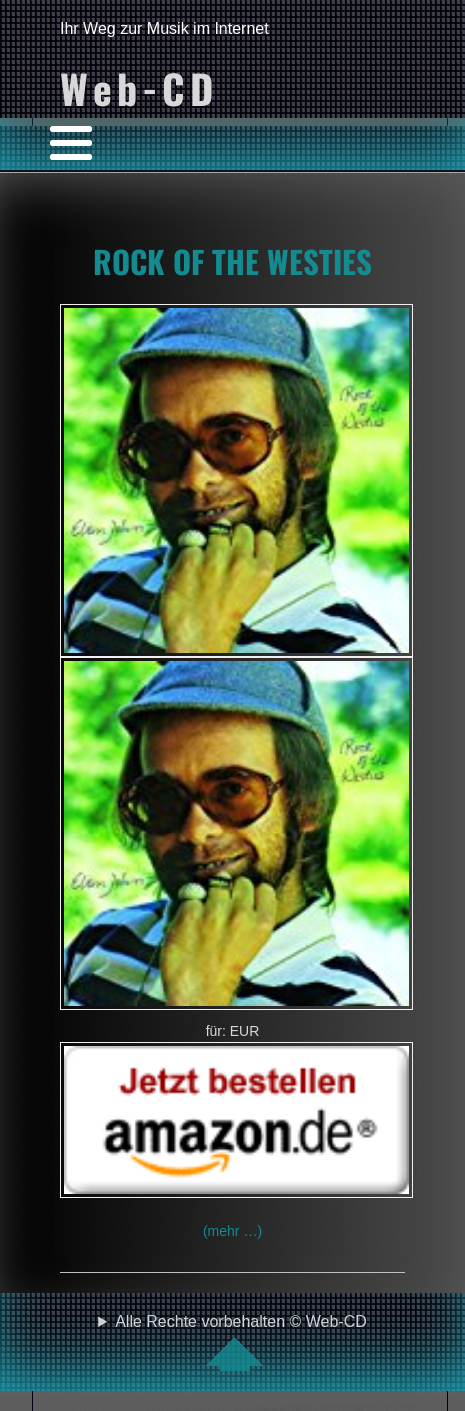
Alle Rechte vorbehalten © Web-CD (241, 1342)
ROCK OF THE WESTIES (232, 261)
